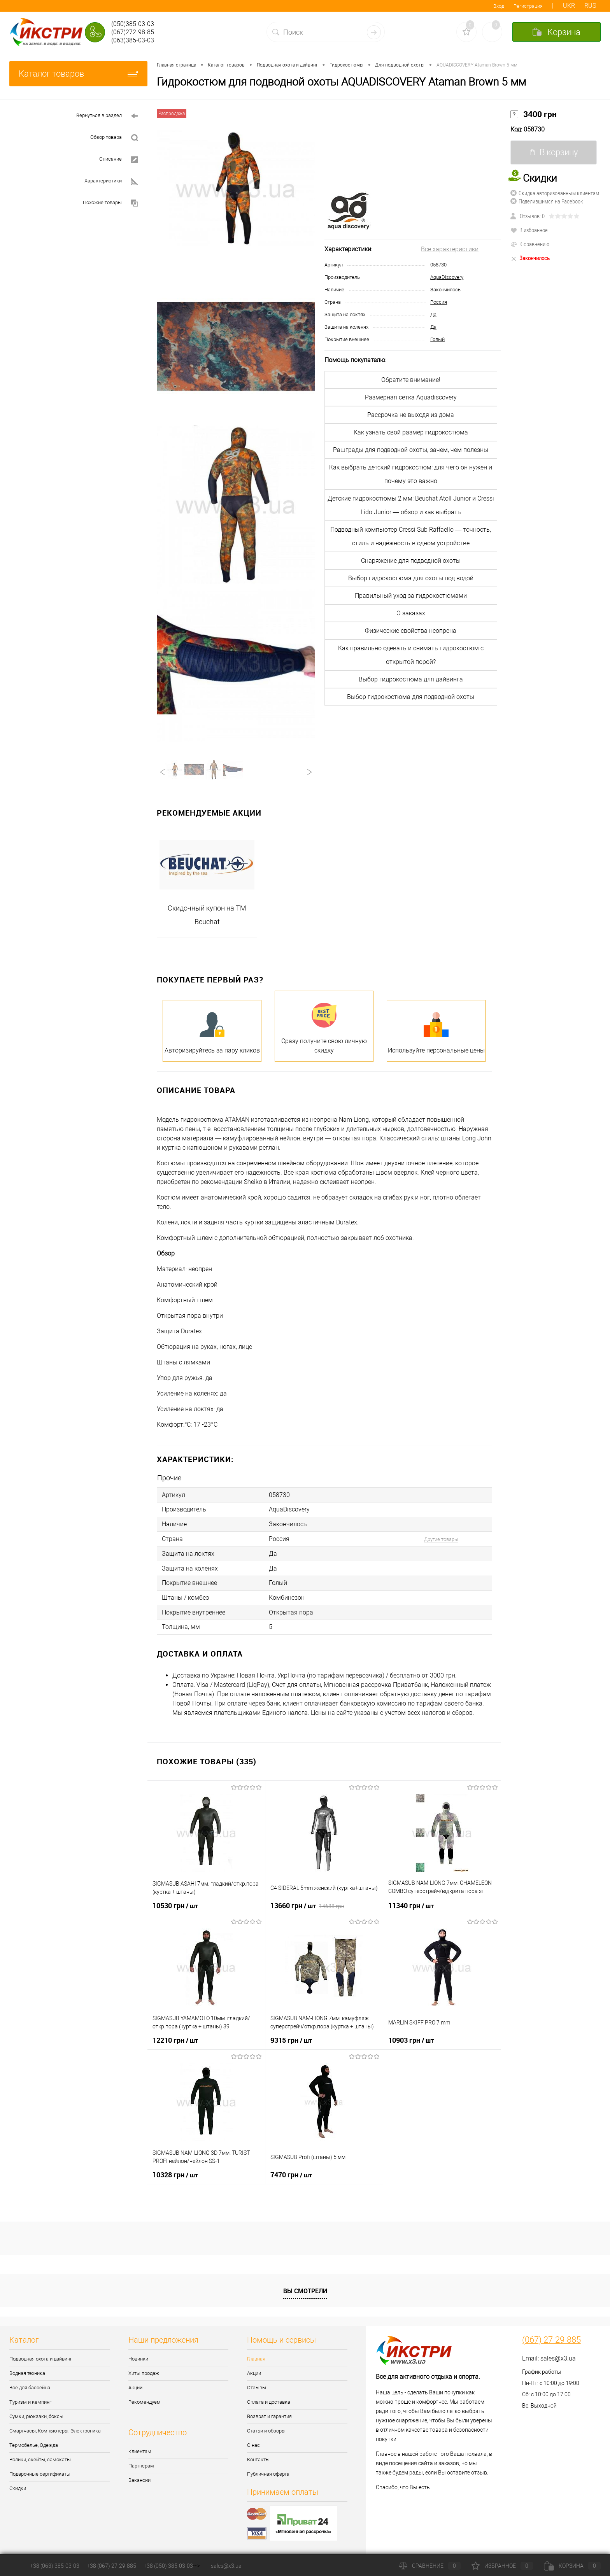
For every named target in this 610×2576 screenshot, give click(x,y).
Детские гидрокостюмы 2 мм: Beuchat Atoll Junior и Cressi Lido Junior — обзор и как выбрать (411, 505)
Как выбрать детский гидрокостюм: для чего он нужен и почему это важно (410, 474)
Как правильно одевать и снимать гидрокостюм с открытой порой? (411, 654)
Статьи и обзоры (266, 2428)
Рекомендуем (144, 2399)
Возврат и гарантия (269, 2414)
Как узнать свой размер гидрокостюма (411, 432)
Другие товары (441, 1538)
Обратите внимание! (410, 380)
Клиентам (139, 2449)
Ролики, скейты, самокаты (40, 2457)
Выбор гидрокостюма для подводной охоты (410, 696)
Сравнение (430, 2566)
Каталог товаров (78, 73)
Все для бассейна (29, 2385)
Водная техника (27, 2370)
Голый (437, 339)
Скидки (17, 2485)
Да (433, 314)
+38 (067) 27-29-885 (111, 2566)
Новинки (138, 2356)
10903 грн (411, 2037)
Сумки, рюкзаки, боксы (36, 2414)
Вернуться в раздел (107, 116)
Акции (135, 2385)
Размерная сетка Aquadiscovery (411, 397)
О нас (253, 2442)
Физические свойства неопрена (410, 630)
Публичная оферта (268, 2471)
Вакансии (139, 2477)
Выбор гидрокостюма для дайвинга (411, 679)
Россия (438, 302)
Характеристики (111, 181)
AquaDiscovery (446, 277)
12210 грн (175, 2037)
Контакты (258, 2457)
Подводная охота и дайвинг (40, 2356)
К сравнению (529, 244)
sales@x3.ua (558, 2355)
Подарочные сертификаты (39, 2471)
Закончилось (445, 289)
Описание (118, 159)
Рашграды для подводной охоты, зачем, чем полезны (410, 450)
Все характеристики (450, 249)
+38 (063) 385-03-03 (54, 2566)
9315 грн (291, 2037)
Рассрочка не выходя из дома (410, 415)
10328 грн (175, 2172)
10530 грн (175, 1902)
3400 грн (533, 114)
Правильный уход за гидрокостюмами (411, 595)
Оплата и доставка (268, 2399)
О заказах (410, 613)
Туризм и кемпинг (30, 2399)
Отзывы (256, 2385)
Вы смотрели (305, 2288)
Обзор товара (114, 138)
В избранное (529, 230)
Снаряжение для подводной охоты (411, 560)
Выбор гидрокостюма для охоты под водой (410, 578)
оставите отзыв (467, 2470)
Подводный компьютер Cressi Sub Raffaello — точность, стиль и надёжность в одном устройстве (410, 536)
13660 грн (307, 1902)
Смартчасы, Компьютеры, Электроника (55, 2428)
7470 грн (291, 2172)
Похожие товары (110, 203)
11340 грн (411, 1902)
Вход (498, 6)
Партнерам (141, 2463)
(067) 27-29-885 (551, 2337)
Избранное (502, 2566)
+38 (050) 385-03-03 (168, 2566)
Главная (256, 2356)
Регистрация (528, 6)
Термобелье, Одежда (33, 2442)
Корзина (572, 2566)
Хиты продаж (143, 2370)
